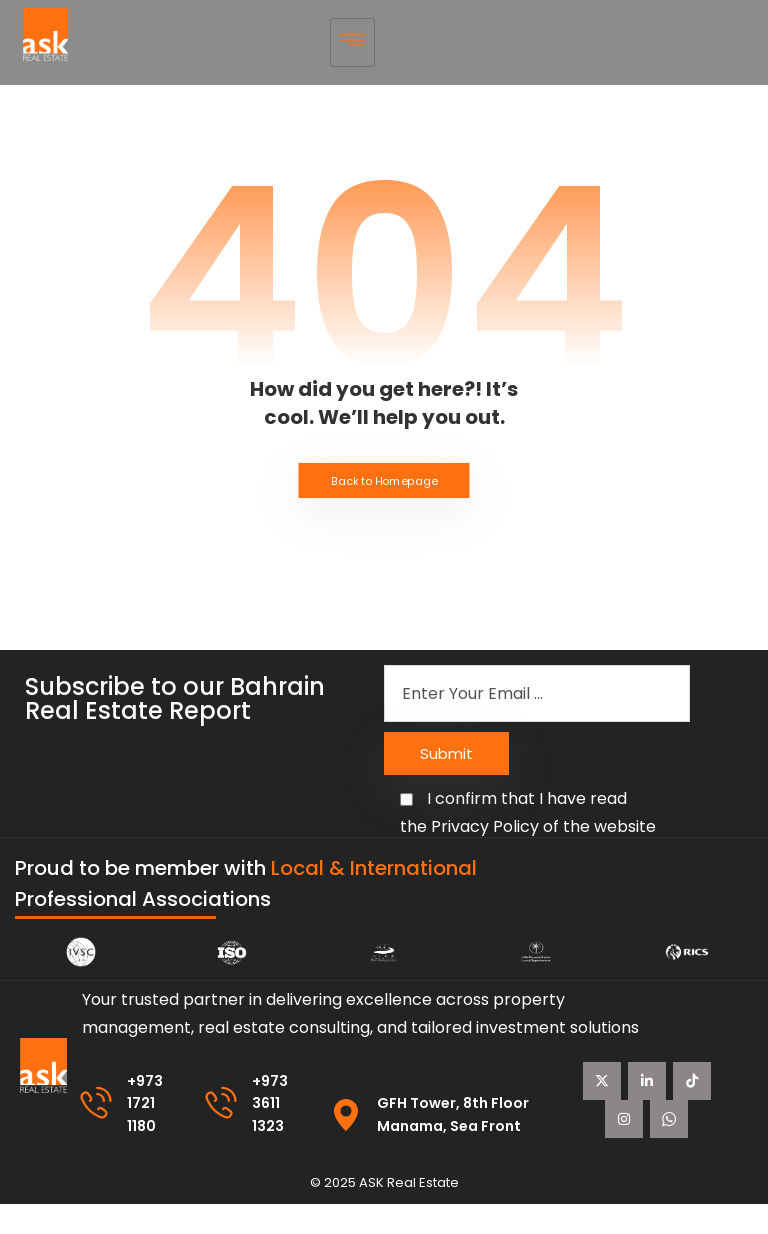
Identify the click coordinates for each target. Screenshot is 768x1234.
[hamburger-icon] (352, 42)
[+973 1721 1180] (96, 1134)
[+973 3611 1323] (223, 1134)
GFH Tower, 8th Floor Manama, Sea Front (466, 1143)
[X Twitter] (629, 1080)
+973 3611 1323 (274, 1133)
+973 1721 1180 (147, 1133)
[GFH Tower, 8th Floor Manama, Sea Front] (350, 1145)
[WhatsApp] (674, 1156)
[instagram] (629, 1156)
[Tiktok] (652, 1118)
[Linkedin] (674, 1080)
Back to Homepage (384, 482)
